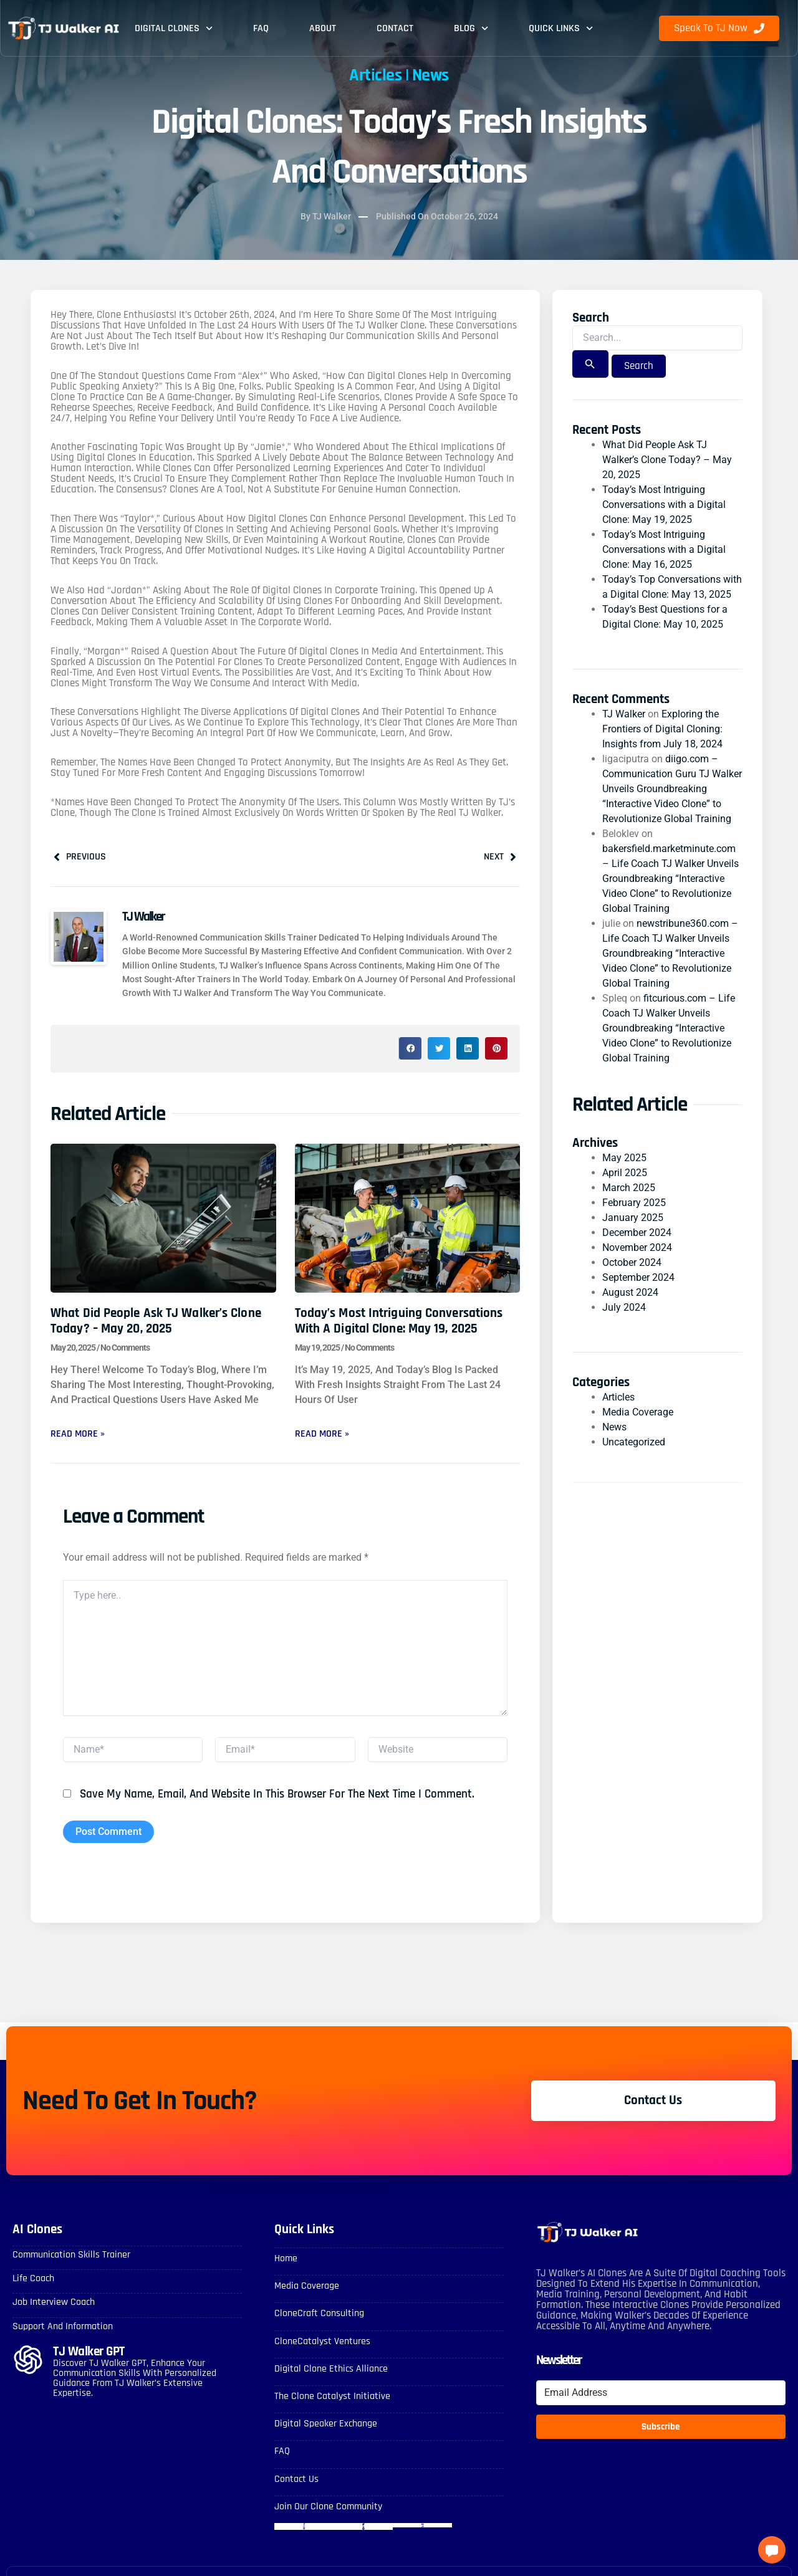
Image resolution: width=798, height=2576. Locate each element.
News (430, 75)
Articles (375, 75)
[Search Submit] (590, 364)
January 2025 (632, 1217)
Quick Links (561, 28)
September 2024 (638, 1277)
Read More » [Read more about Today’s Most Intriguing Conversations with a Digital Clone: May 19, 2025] (322, 1433)
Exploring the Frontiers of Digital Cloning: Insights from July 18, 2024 (662, 729)
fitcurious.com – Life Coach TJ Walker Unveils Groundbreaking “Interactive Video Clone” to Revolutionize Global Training (668, 1028)
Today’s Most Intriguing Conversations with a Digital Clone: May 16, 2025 (664, 549)
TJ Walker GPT (89, 2351)
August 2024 (630, 1292)
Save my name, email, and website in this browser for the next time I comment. (277, 1794)
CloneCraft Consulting (319, 2313)
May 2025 (624, 1158)
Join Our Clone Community (328, 2506)
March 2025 (628, 1188)
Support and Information (62, 2326)
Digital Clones (174, 28)
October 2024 (631, 1262)
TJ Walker (623, 714)
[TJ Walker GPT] (28, 2359)
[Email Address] (661, 2392)
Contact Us (296, 2479)
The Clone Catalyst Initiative (332, 2396)
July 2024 (624, 1307)
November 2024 (637, 1247)
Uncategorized (633, 1442)
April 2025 (624, 1173)
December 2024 (636, 1232)
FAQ (261, 28)
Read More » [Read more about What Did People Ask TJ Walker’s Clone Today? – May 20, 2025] (77, 1433)
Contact (395, 28)
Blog (471, 28)
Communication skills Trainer (71, 2254)
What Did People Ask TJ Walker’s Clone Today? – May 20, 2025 (155, 1321)
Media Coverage (637, 1412)
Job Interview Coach (53, 2302)
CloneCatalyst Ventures (322, 2341)
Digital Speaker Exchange (325, 2423)
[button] (410, 1048)
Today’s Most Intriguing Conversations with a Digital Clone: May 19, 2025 (399, 1321)
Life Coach (33, 2278)
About (322, 28)
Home (285, 2258)
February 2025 (634, 1203)
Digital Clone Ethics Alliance (331, 2368)
